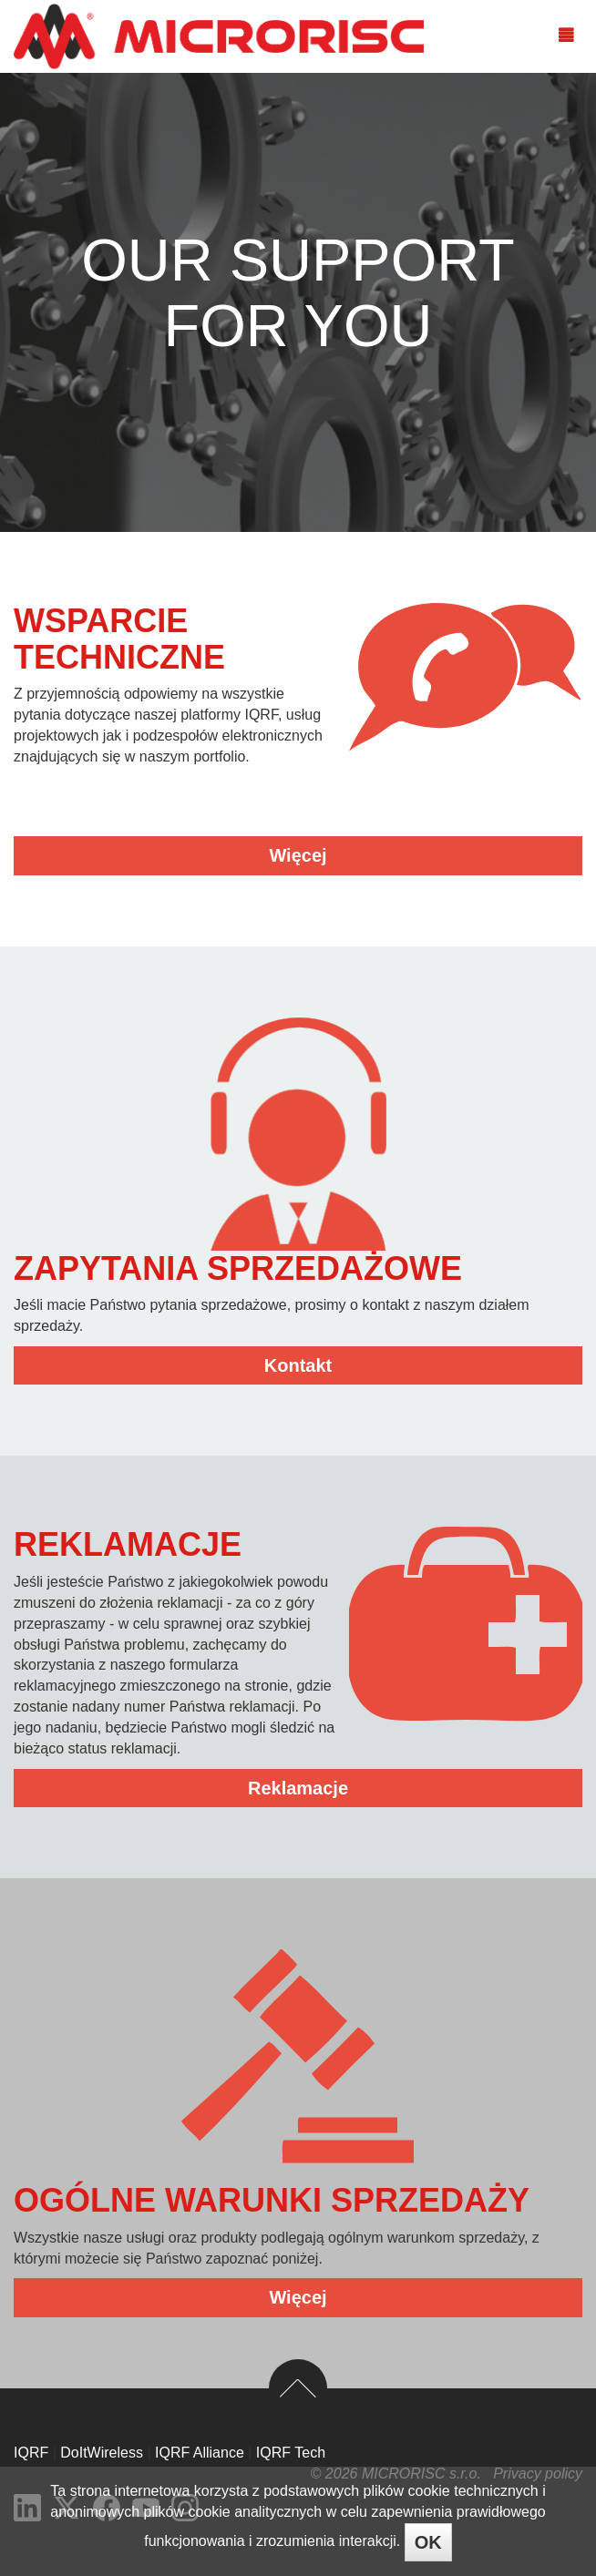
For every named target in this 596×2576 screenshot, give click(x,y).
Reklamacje (298, 1788)
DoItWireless (101, 2452)
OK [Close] (428, 2542)
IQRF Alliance (199, 2452)
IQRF (31, 2452)
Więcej (297, 855)
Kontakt (298, 1365)
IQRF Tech (290, 2452)
